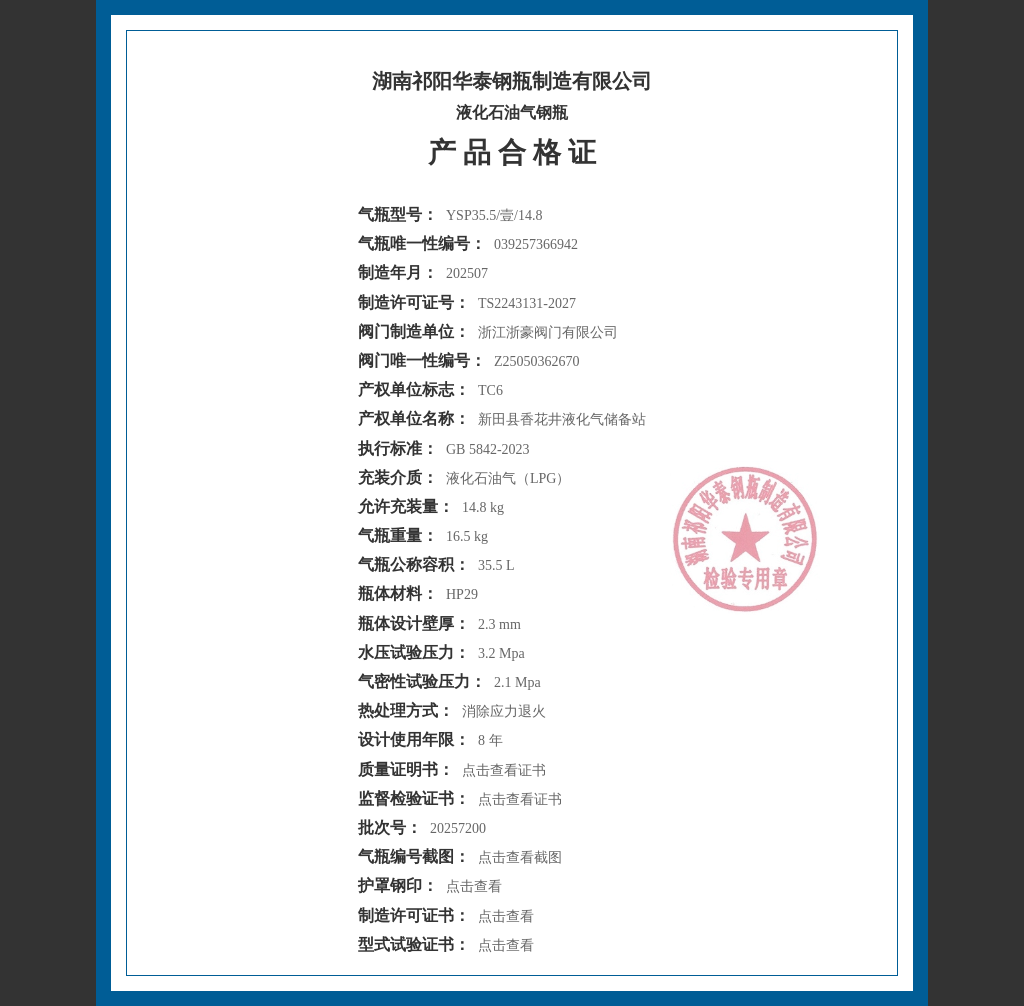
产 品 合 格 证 (512, 152)
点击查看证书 (504, 770)
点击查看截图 (520, 857)
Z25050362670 (537, 361)
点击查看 (474, 886)
